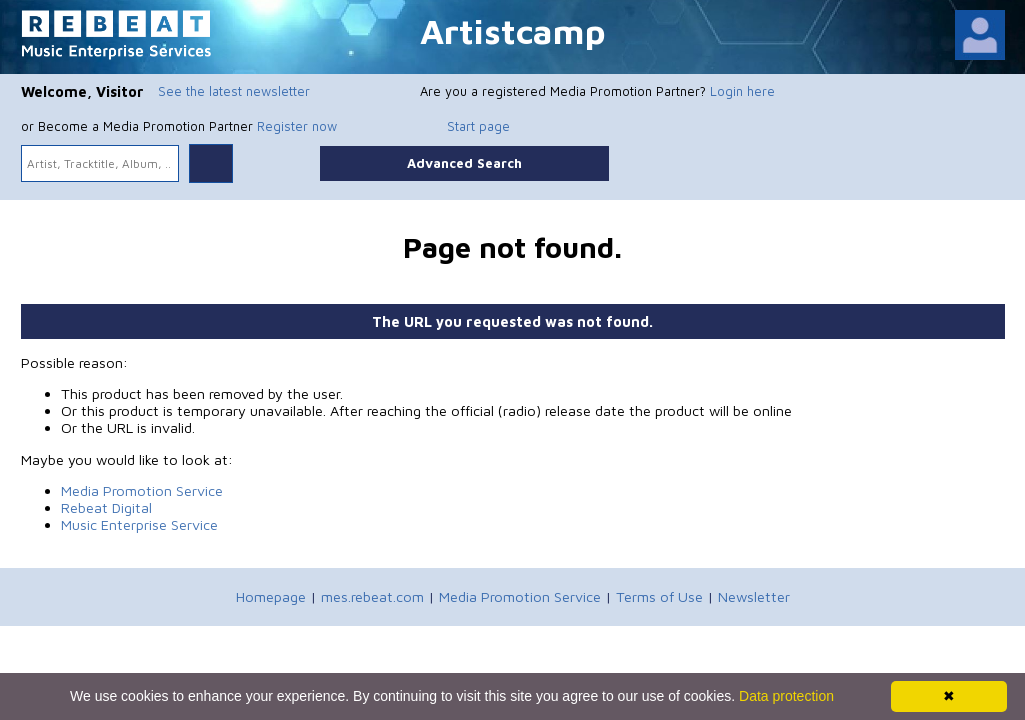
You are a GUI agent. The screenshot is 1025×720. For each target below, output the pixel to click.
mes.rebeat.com (372, 596)
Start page (478, 126)
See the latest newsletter (234, 91)
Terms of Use (659, 596)
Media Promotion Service (142, 490)
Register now (297, 126)
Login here (742, 91)
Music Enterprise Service (139, 524)
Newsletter (754, 596)
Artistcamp (513, 30)
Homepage (271, 596)
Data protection (786, 696)
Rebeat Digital (106, 507)
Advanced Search (464, 163)
